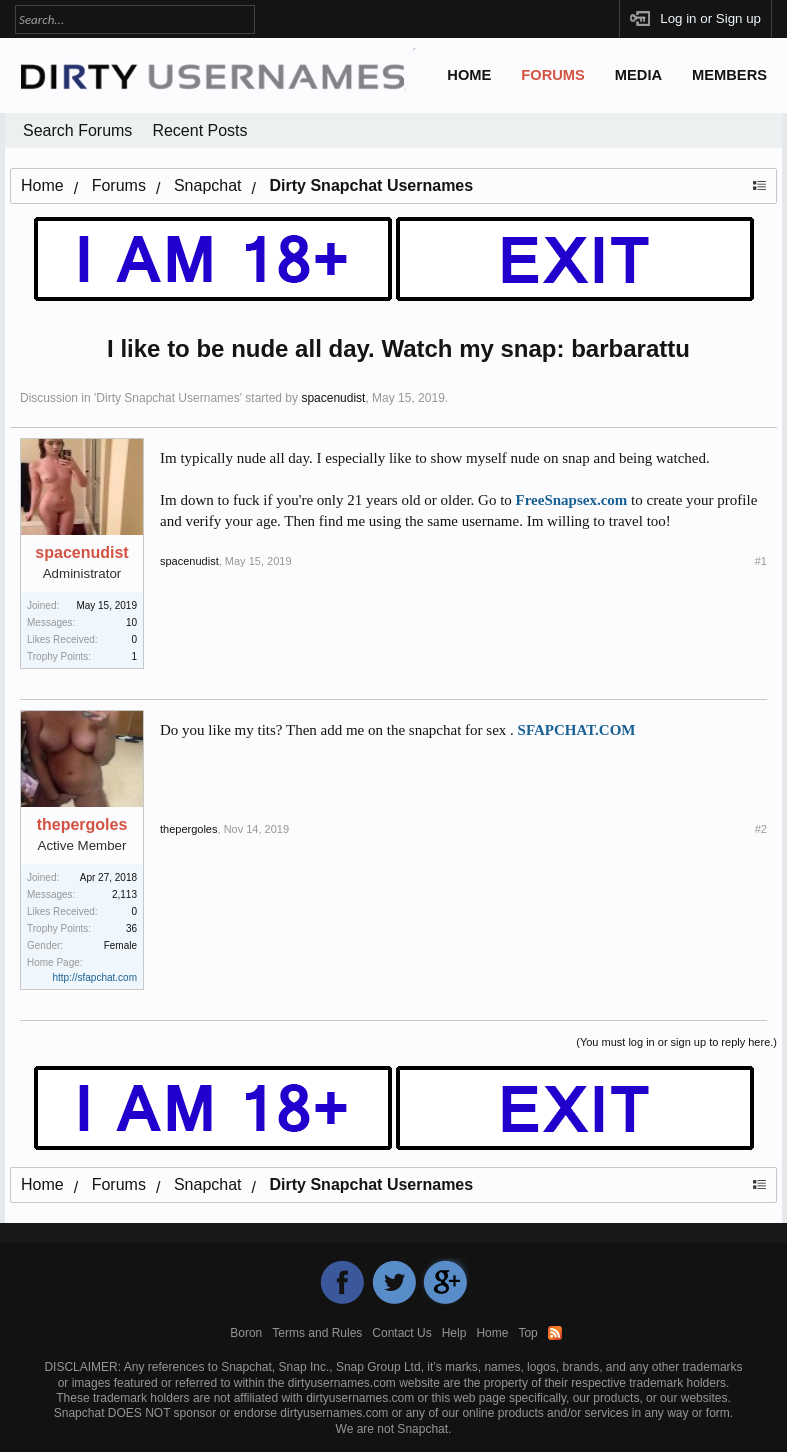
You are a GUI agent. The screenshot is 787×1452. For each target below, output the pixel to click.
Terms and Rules (317, 1333)
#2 (761, 829)
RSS (555, 1333)
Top (527, 1333)
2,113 (124, 894)
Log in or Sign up (710, 18)
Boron (246, 1333)
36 (131, 928)
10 (131, 622)
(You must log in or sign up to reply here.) (676, 1042)
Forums (553, 75)
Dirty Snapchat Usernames (167, 398)
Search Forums (77, 130)
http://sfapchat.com (95, 977)
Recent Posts (199, 130)
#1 (761, 561)
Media (638, 75)
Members (729, 75)
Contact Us (401, 1333)
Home (469, 75)
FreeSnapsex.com (572, 500)
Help (454, 1333)
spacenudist (333, 398)
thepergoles (82, 825)
